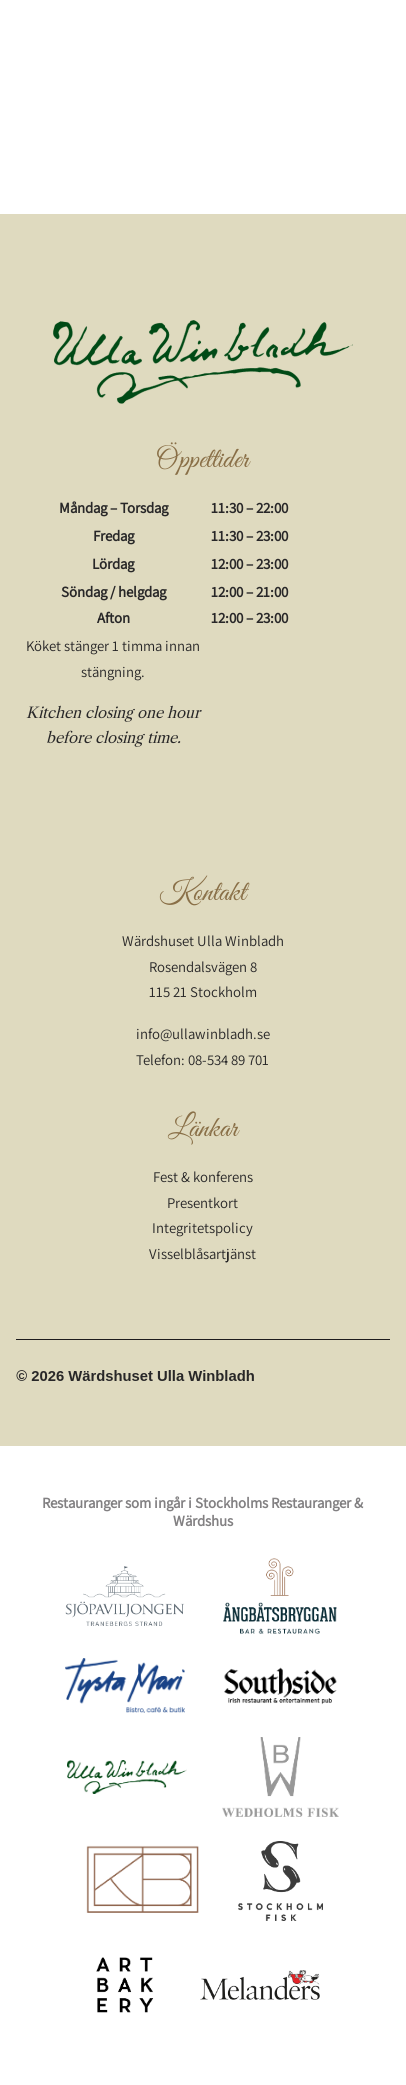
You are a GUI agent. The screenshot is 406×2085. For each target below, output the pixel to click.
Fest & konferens (203, 1176)
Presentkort (202, 1202)
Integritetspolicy (202, 1227)
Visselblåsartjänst (202, 1253)
